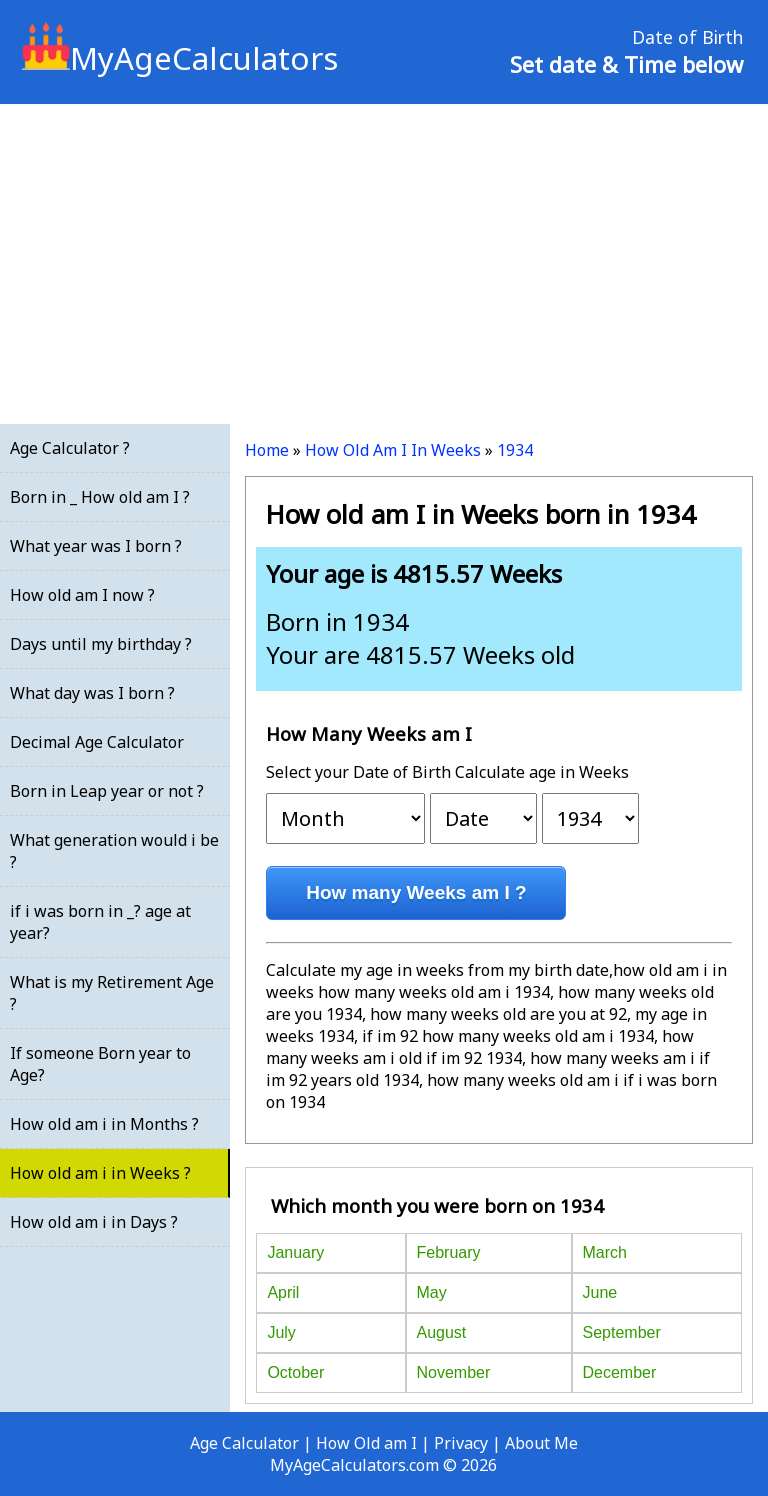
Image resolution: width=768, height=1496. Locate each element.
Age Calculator (244, 1443)
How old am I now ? (82, 595)
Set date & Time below (626, 64)
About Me (541, 1443)
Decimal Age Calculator (97, 742)
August (442, 1332)
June (600, 1292)
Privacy (461, 1443)
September (622, 1332)
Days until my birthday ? (101, 644)
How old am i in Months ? (104, 1124)
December (620, 1372)
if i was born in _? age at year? (100, 922)
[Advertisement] (384, 264)
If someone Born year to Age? (100, 1064)
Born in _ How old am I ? (100, 497)
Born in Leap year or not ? (107, 791)
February (449, 1252)
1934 (515, 450)
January (295, 1252)
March (605, 1252)
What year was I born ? (96, 546)
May (432, 1292)
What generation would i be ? (114, 851)
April (283, 1292)
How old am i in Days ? (94, 1222)
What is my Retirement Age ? (112, 993)
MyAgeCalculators (180, 58)
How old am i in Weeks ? (100, 1173)
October (295, 1372)
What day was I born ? (92, 693)
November (454, 1372)
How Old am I (366, 1443)
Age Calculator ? (70, 448)
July (281, 1332)
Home (267, 450)
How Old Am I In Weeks (393, 450)
